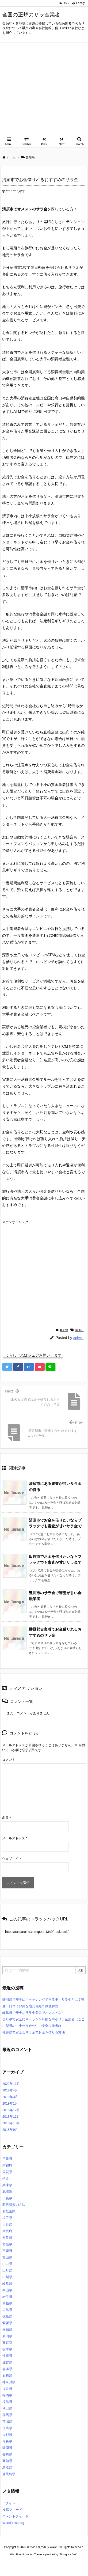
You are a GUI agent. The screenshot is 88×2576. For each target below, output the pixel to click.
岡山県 (7, 2290)
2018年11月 (11, 2116)
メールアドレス (14, 1838)
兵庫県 (7, 2185)
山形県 (7, 2270)
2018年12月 (11, 2110)
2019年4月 (10, 2090)
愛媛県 (7, 2323)
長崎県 (7, 2428)
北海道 (7, 2191)
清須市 (79, 1330)
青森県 (7, 2441)
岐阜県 (7, 2283)
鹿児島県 (8, 2474)
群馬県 (7, 2415)
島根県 (7, 2303)
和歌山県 (8, 2211)
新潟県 (7, 2336)
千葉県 (7, 2198)
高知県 (7, 2461)
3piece (78, 1338)
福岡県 (7, 2395)
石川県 (7, 2375)
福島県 (7, 2402)
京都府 (7, 2165)
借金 (5, 2178)
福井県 (7, 2388)
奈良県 (7, 2237)
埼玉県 (7, 2218)
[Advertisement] (44, 89)
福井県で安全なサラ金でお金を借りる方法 (33, 2032)
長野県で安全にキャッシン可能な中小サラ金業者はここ (43, 2019)
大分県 (7, 2224)
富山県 (7, 2257)
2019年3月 (10, 2097)
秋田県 (7, 2408)
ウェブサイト (12, 1858)
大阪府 (7, 2231)
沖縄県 (7, 2356)
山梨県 (7, 2277)
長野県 (7, 2434)
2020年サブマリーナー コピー (44, 2563)
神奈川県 (8, 2382)
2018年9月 (10, 2130)
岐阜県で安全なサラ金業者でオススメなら (33, 2013)
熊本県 (7, 2369)
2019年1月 (10, 2103)
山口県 (7, 2264)
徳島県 (7, 2316)
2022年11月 (11, 2084)
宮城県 (7, 2244)
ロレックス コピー (12, 2563)
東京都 (7, 2343)
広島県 (7, 2310)
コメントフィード (15, 2516)
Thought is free (68, 2554)
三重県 (7, 2159)
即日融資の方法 (13, 2205)
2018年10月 (11, 2123)
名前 (6, 1818)
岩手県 (7, 2297)
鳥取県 (7, 2467)
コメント (8, 1759)
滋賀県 (7, 2362)
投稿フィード (12, 2510)
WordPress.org (13, 2523)
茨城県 (7, 2421)
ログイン (8, 2503)
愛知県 (64, 1330)
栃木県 (7, 2349)
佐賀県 (7, 2172)
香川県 (7, 2454)
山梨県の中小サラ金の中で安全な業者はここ (35, 2026)
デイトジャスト (51, 2567)
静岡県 (7, 2448)
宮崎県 (7, 2251)
